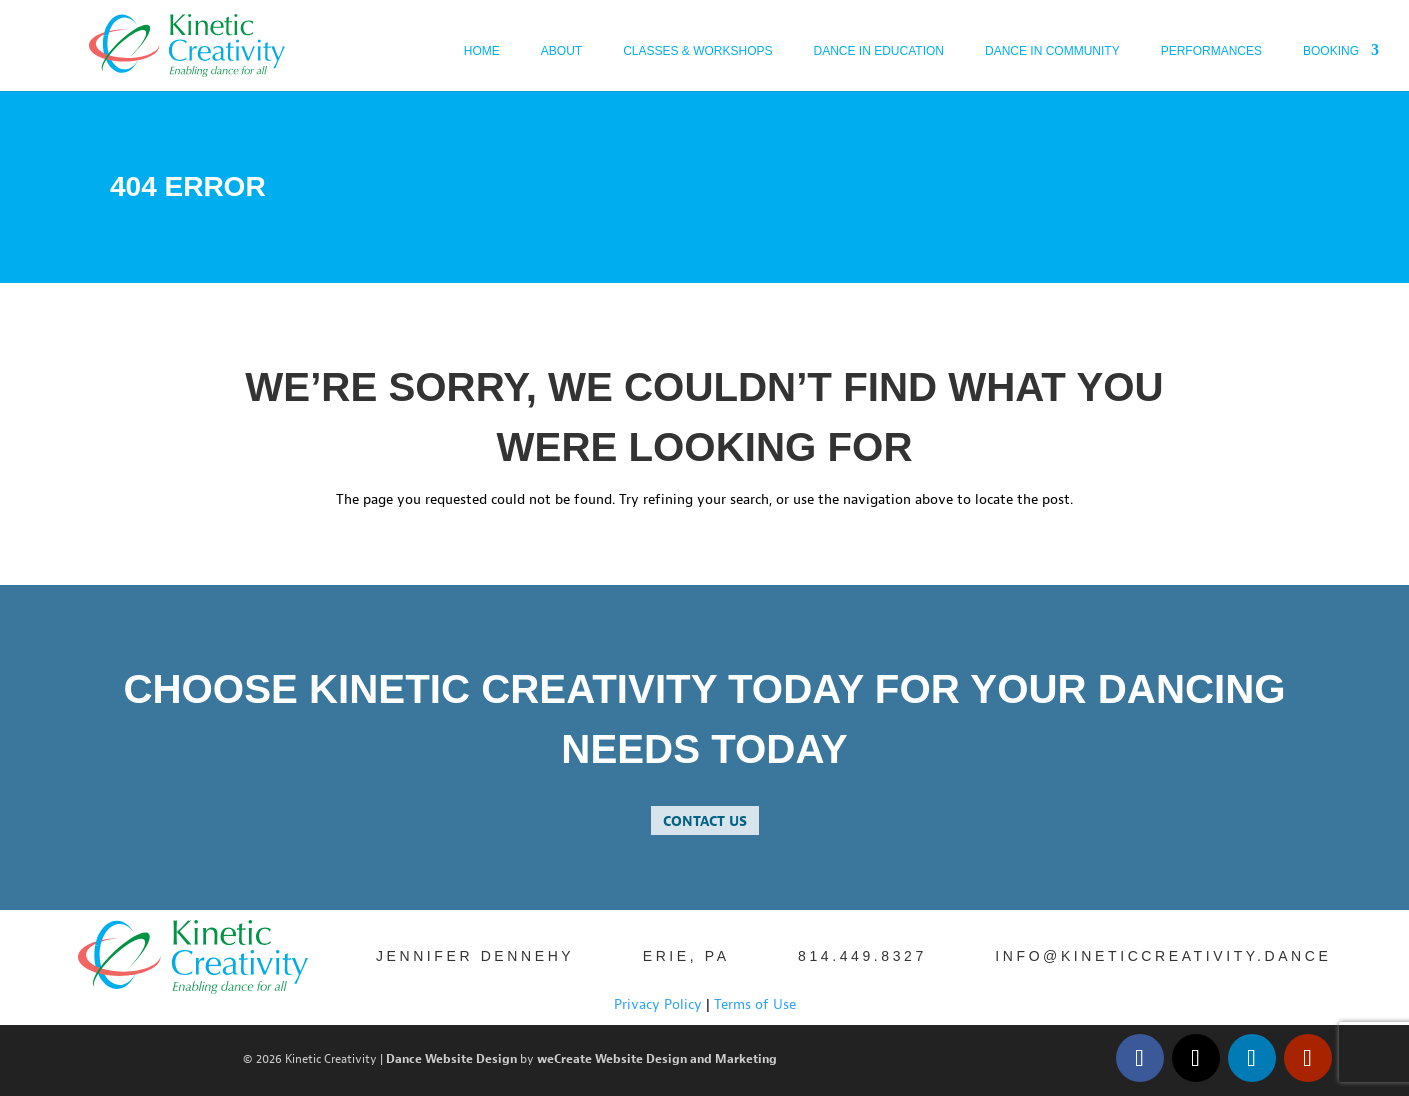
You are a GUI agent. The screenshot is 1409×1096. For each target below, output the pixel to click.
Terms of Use (755, 1004)
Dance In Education (879, 51)
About (561, 51)
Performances (1211, 51)
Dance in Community (1052, 51)
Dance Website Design (451, 1059)
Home (482, 51)
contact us (705, 821)
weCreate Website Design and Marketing (657, 1059)
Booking (1331, 51)
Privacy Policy (658, 1004)
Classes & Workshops (697, 51)
